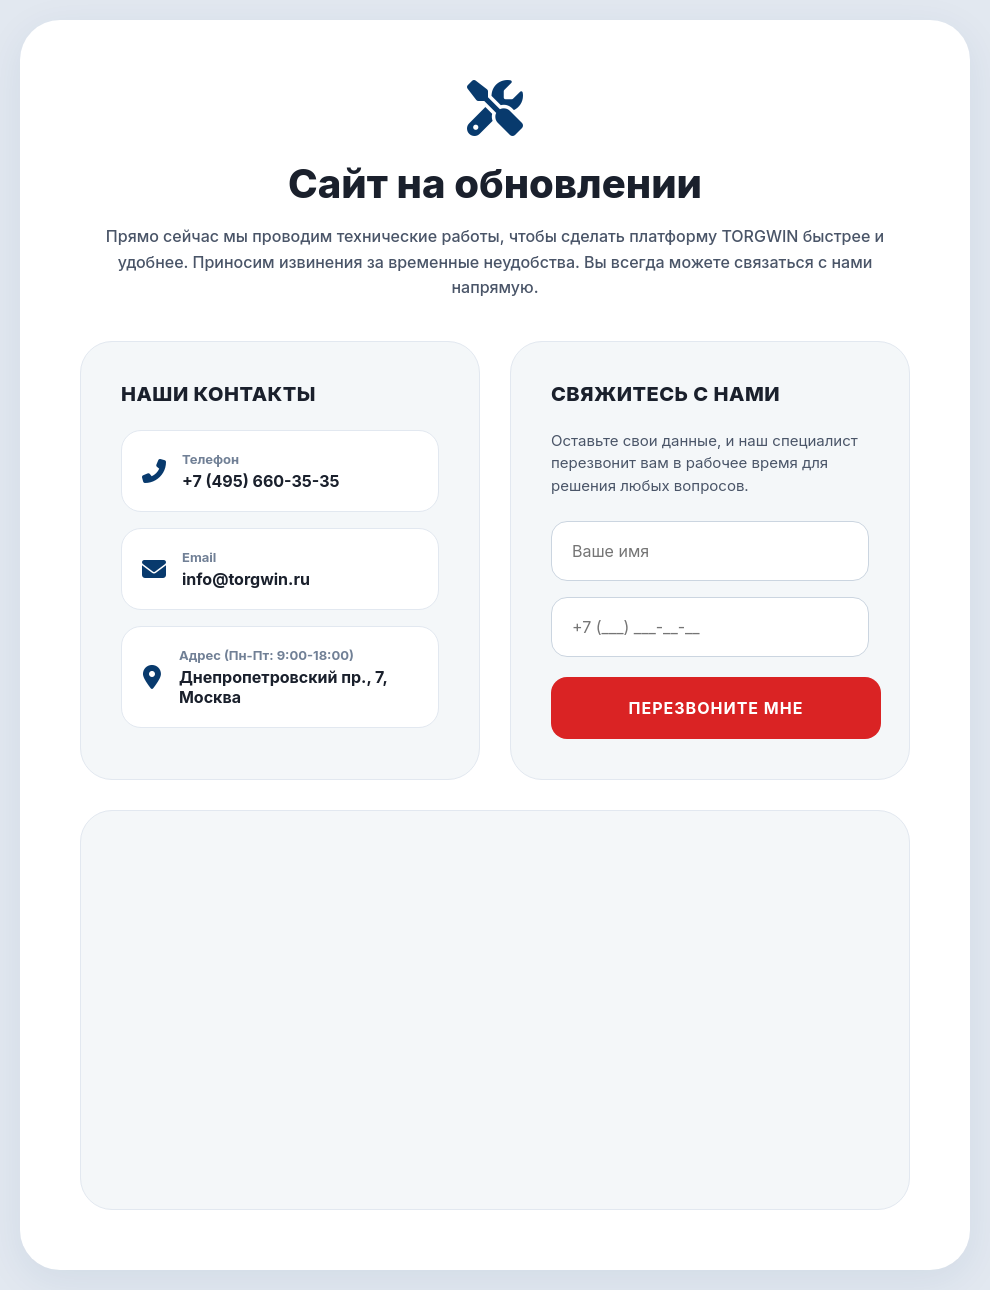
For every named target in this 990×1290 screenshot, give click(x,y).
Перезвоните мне (716, 708)
